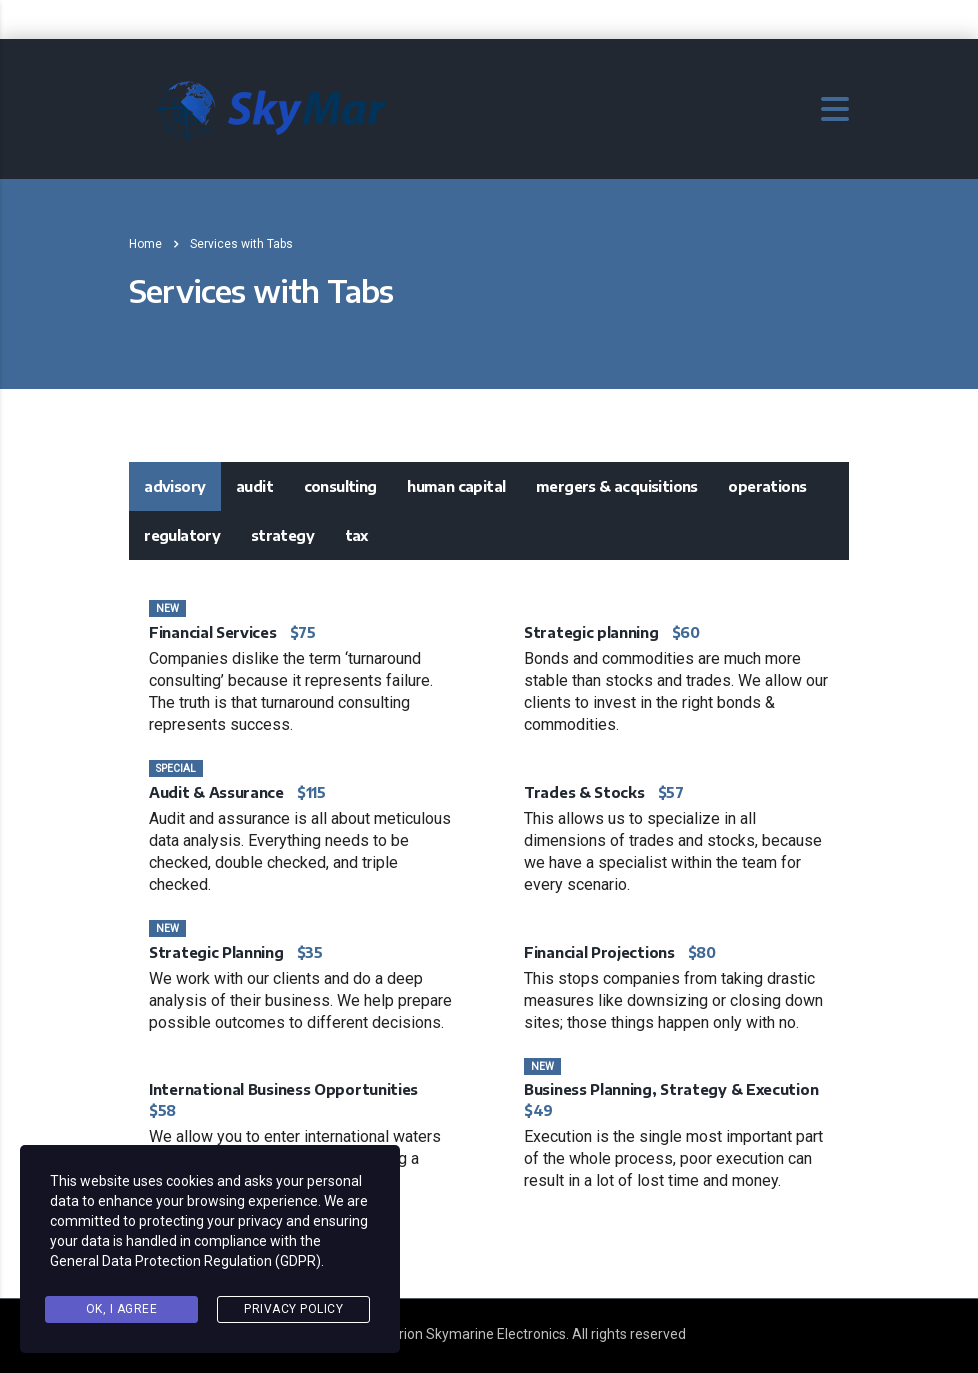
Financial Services (213, 632)
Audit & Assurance (216, 792)
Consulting (340, 486)
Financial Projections (599, 952)
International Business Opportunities (283, 1089)
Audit (254, 486)
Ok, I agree (122, 1309)
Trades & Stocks (584, 792)
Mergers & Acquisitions (617, 486)
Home (145, 244)
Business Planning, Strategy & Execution (671, 1089)
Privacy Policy (293, 1309)
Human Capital (456, 486)
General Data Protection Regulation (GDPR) (185, 1261)
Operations (767, 486)
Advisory (174, 486)
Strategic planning (591, 632)
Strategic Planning (216, 952)
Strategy (282, 535)
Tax (356, 535)
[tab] (175, 486)
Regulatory (182, 535)
